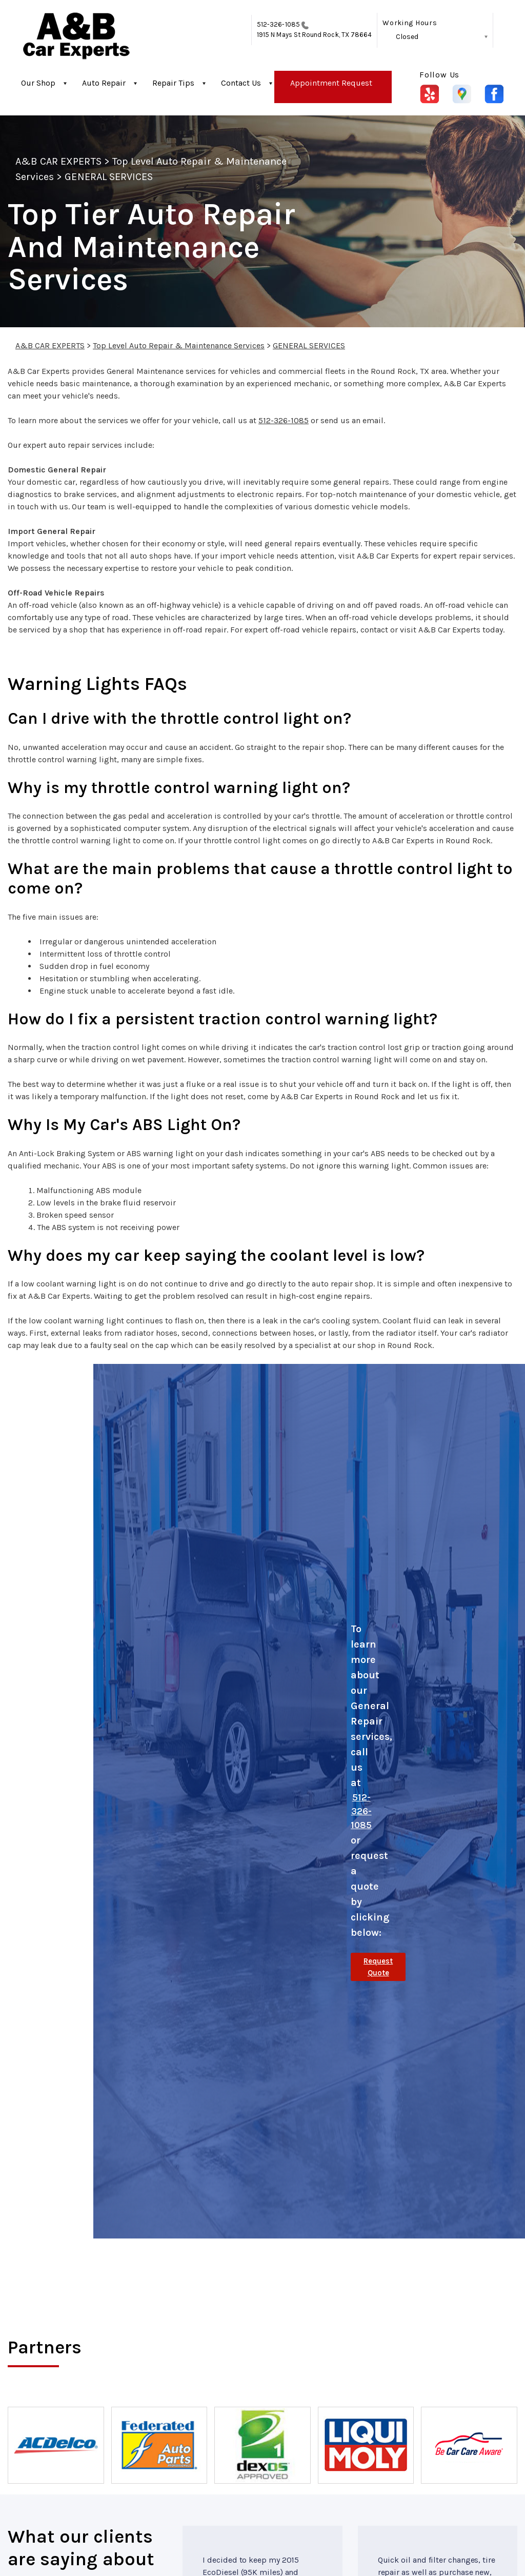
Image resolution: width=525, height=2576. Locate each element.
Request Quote (378, 1966)
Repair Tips (173, 83)
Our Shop (38, 83)
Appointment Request (331, 83)
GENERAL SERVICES (109, 177)
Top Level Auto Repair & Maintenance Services (179, 345)
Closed (407, 36)
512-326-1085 (278, 24)
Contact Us (241, 83)
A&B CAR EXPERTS (58, 161)
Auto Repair (104, 83)
